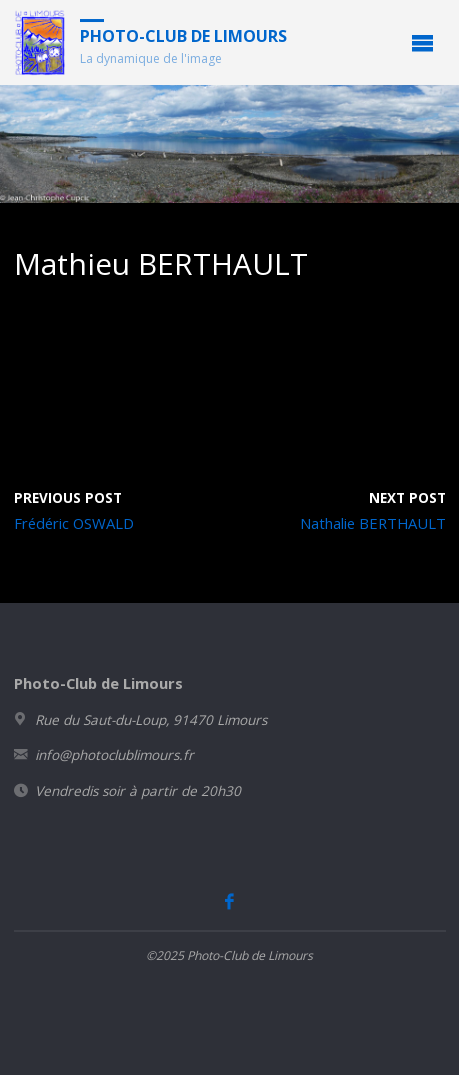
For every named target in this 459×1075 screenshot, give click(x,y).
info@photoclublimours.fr (114, 755)
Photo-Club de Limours (183, 36)
